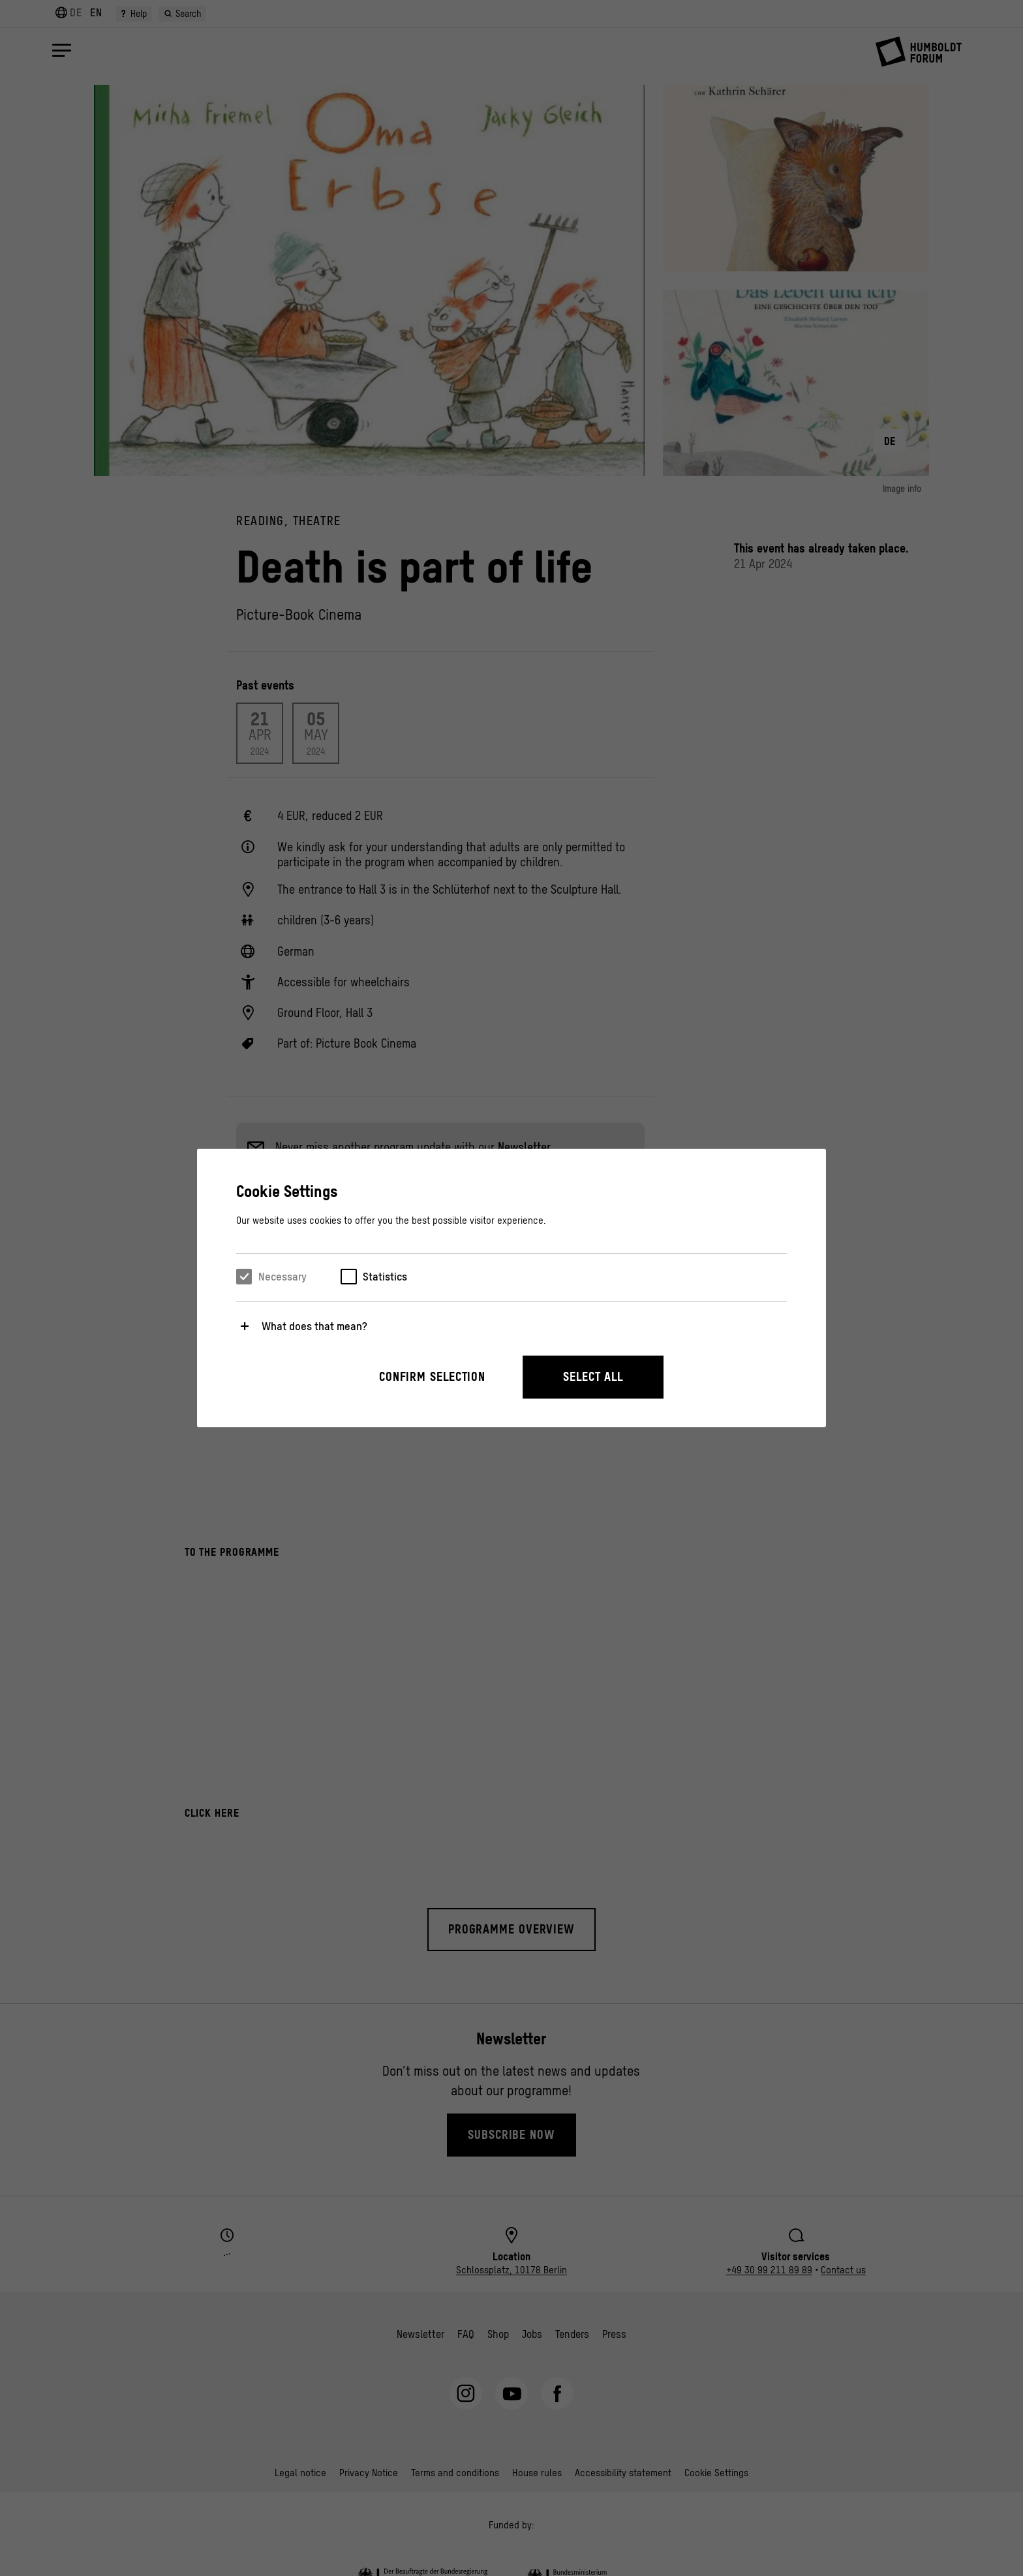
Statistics (385, 1276)
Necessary (282, 1276)
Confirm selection (432, 1377)
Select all (593, 1377)
